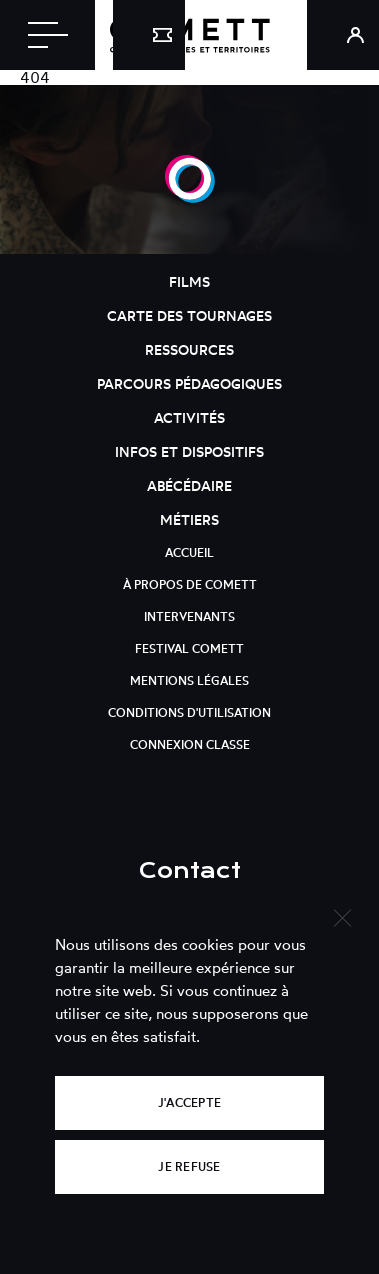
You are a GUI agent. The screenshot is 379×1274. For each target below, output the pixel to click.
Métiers (189, 519)
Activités (189, 417)
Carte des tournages (189, 315)
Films (189, 281)
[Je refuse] (341, 915)
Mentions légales (189, 680)
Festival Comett (189, 648)
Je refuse (189, 1166)
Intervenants (189, 616)
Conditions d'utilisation (189, 712)
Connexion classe (190, 744)
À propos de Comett (190, 584)
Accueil (189, 552)
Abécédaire (189, 485)
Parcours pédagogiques (189, 383)
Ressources (189, 349)
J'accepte (189, 1102)
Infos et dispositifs (189, 451)
